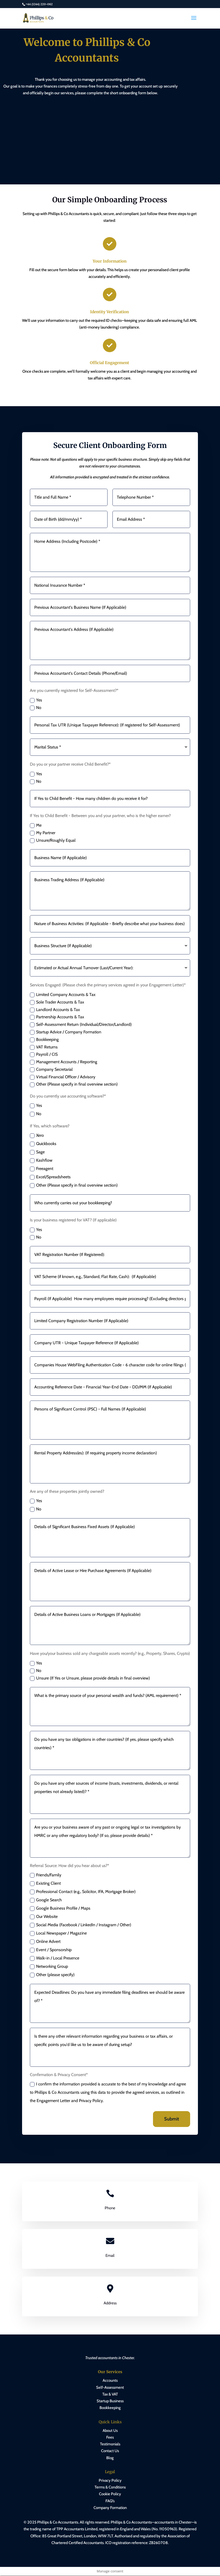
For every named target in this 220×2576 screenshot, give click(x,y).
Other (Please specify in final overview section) (74, 1084)
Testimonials (110, 2444)
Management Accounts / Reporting (63, 1062)
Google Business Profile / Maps (60, 1908)
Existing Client (45, 1883)
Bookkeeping (44, 1039)
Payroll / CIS (44, 1054)
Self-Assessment (110, 2387)
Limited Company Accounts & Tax (63, 994)
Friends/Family (45, 1875)
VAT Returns (44, 1047)
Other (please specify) (52, 1974)
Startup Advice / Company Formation (65, 1032)
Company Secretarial (51, 1069)
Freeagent (41, 1168)
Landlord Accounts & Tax (55, 1009)
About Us (110, 2430)
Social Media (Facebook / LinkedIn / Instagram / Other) (80, 1925)
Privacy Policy (110, 2480)
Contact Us (110, 2451)
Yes (36, 700)
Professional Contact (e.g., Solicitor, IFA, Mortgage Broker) (83, 1891)
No (35, 707)
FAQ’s (110, 2501)
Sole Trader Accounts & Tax (57, 1002)
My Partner (42, 832)
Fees (110, 2437)
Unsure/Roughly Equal (53, 840)
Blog (110, 2457)
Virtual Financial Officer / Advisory (62, 1077)
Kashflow (41, 1160)
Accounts (110, 2380)
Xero (37, 1135)
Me (36, 825)
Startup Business (110, 2401)
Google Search (46, 1900)
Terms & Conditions (110, 2487)
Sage (37, 1152)
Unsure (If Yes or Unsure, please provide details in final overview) (90, 1678)
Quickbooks (43, 1143)
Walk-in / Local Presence (54, 1958)
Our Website (44, 1916)
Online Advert (45, 1941)
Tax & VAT (110, 2394)
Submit (171, 2119)
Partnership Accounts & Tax (57, 1017)
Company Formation (110, 2508)
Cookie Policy (110, 2494)
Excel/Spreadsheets (50, 1177)
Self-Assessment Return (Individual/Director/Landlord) (81, 1024)
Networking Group (49, 1966)
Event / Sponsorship (51, 1949)
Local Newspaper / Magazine (58, 1933)
